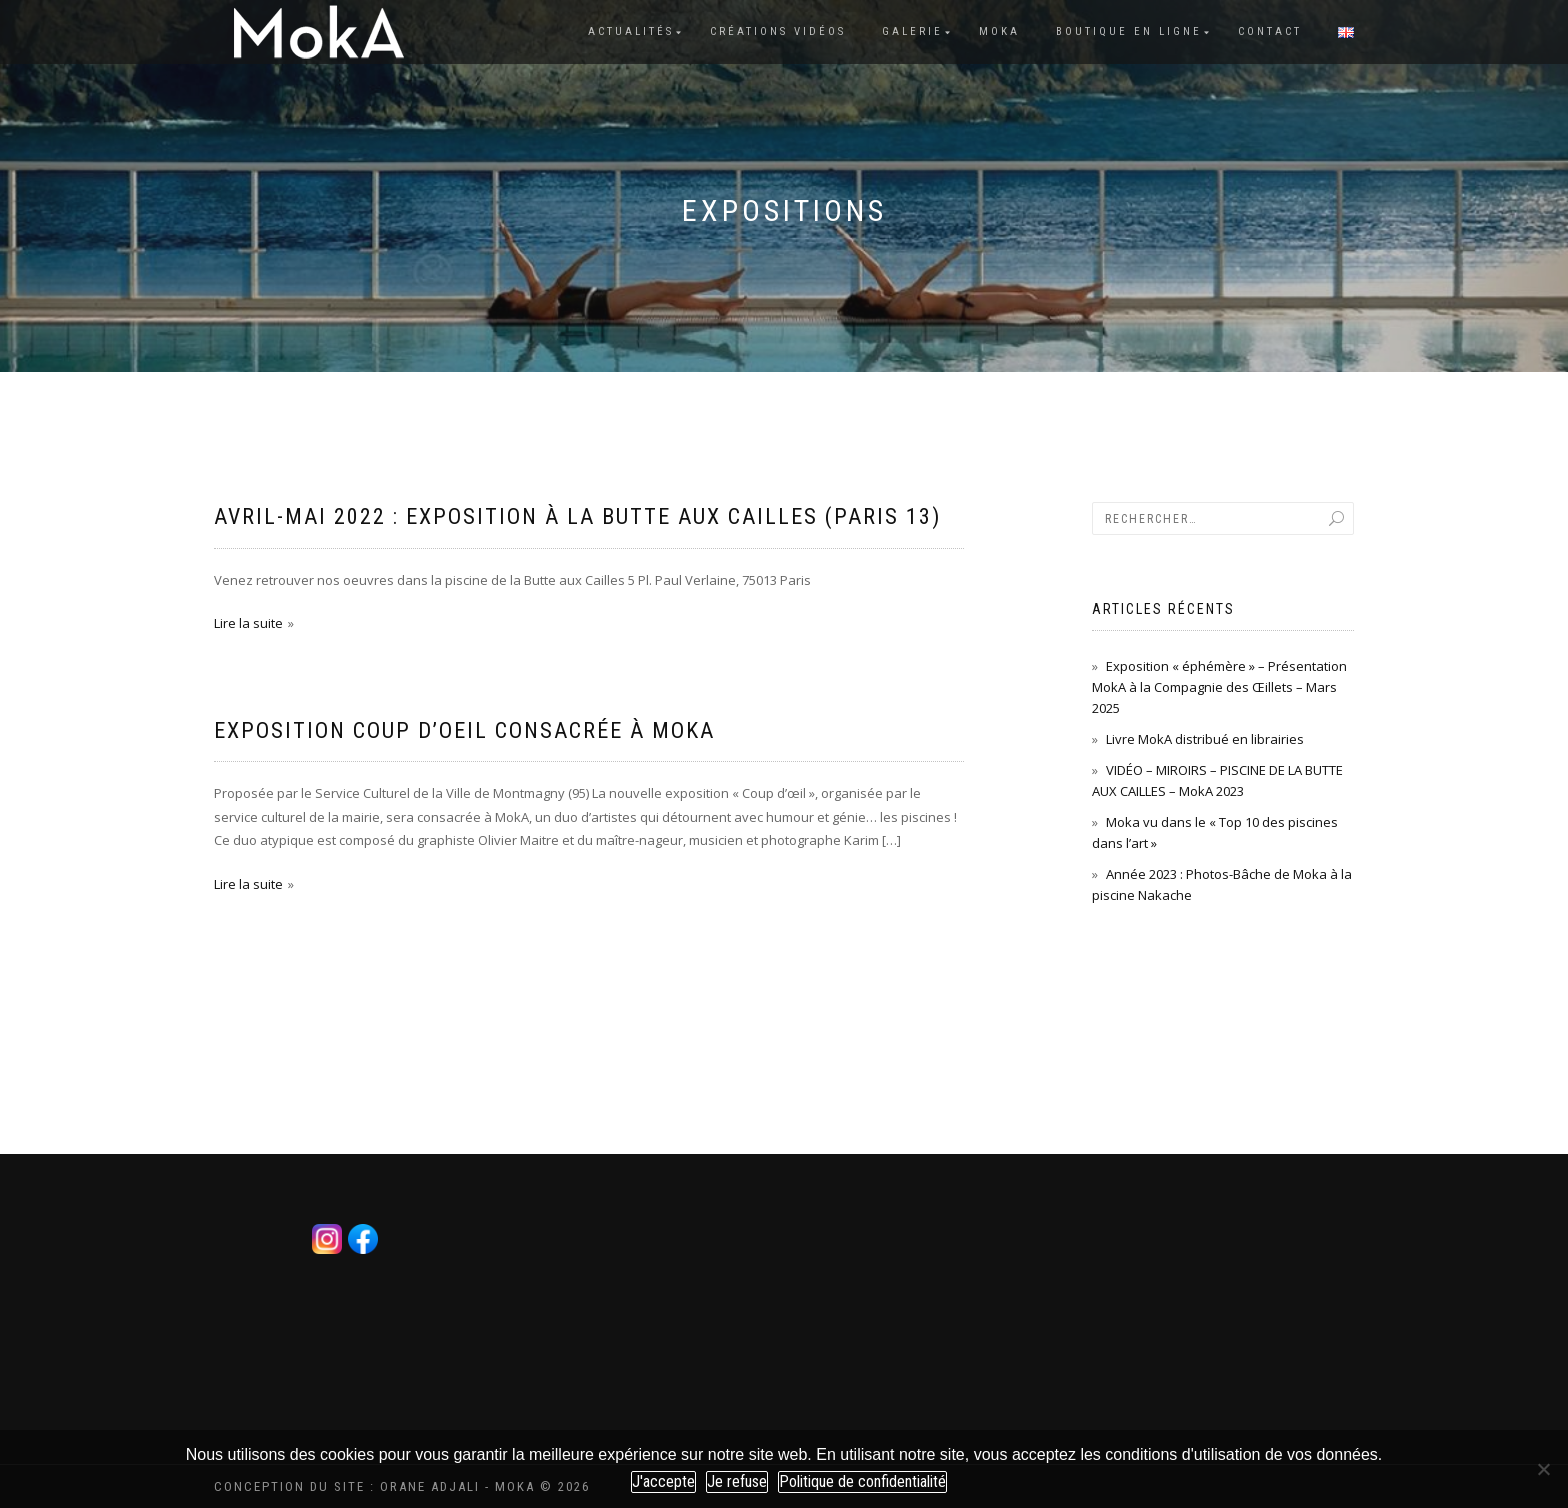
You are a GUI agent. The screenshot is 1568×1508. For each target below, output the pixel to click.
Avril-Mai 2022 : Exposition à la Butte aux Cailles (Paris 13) (577, 516)
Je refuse (737, 1481)
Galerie (912, 31)
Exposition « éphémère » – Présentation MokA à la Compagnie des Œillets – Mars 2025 (1219, 687)
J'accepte (663, 1481)
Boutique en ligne (1129, 31)
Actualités (631, 31)
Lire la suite (248, 623)
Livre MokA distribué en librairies (1205, 739)
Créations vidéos (778, 31)
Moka (999, 31)
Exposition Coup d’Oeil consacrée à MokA (464, 730)
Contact (1270, 31)
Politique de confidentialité (862, 1481)
